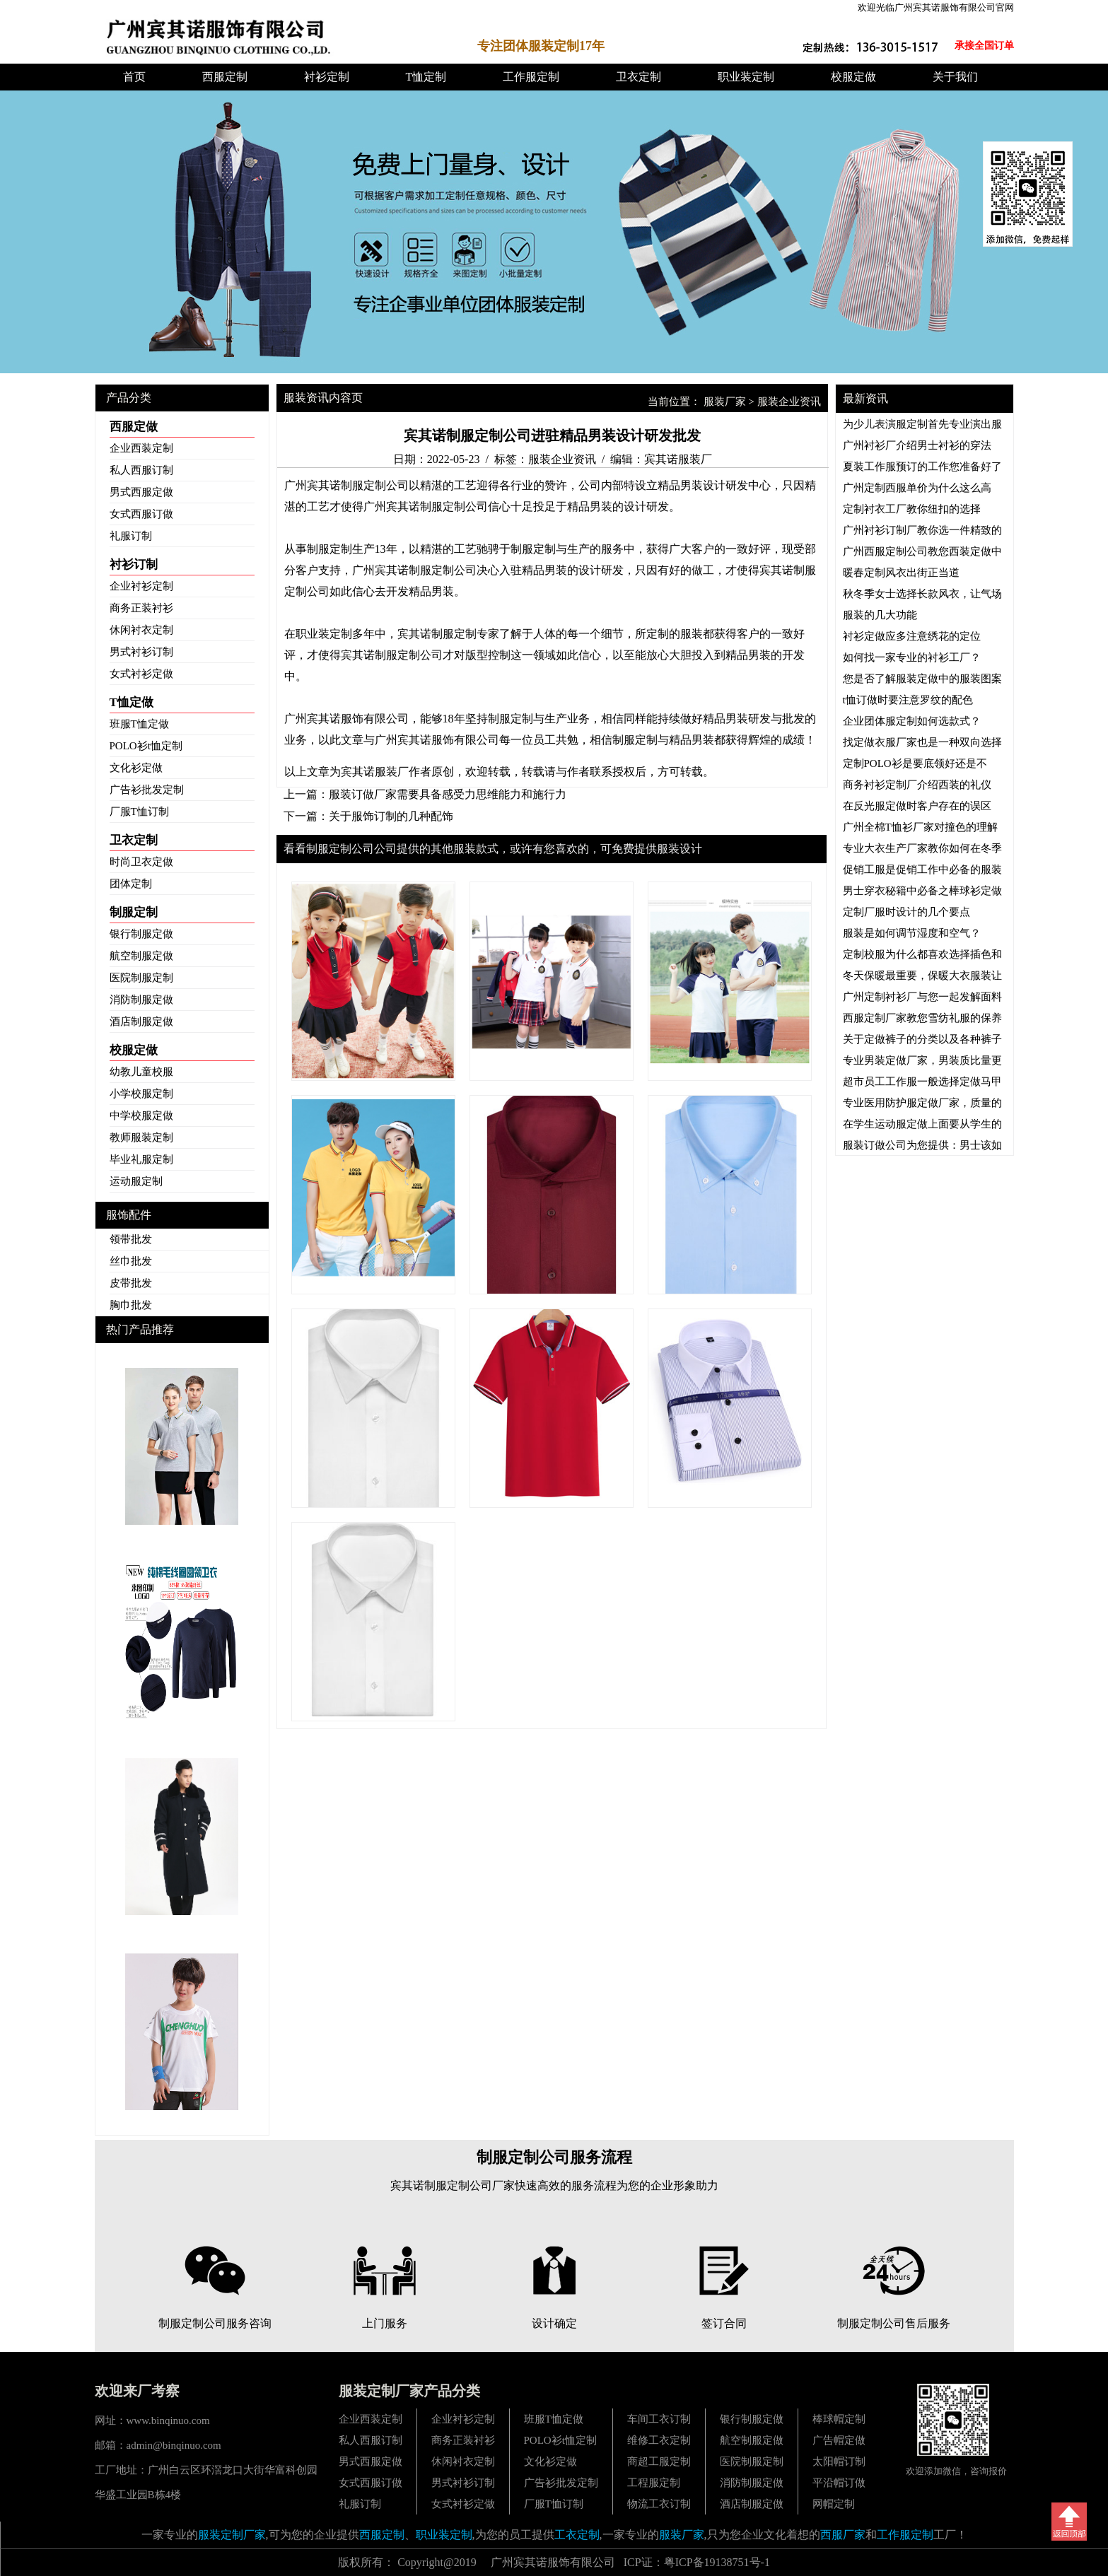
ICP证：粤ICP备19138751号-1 (697, 2562)
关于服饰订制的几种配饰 (391, 816)
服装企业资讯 (789, 401)
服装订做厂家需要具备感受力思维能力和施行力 (447, 794)
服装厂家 (725, 401)
